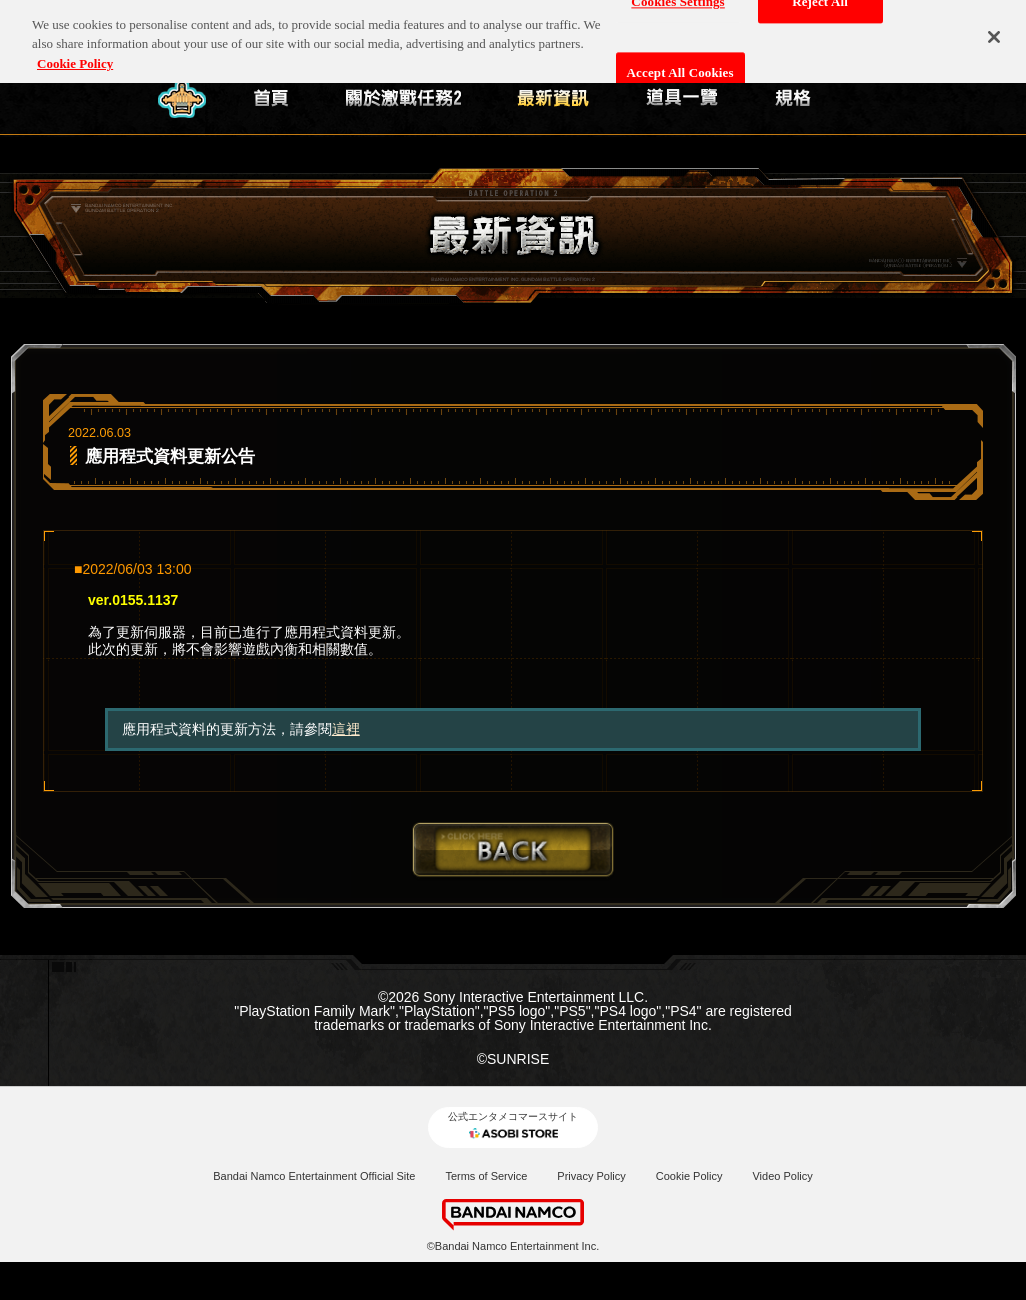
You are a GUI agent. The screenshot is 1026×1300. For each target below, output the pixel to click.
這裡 (346, 729)
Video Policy (782, 1176)
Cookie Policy (689, 1176)
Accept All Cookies (680, 64)
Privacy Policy (591, 1176)
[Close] (994, 29)
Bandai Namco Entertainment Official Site (314, 1176)
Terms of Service (486, 1176)
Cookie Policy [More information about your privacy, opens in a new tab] (75, 55)
